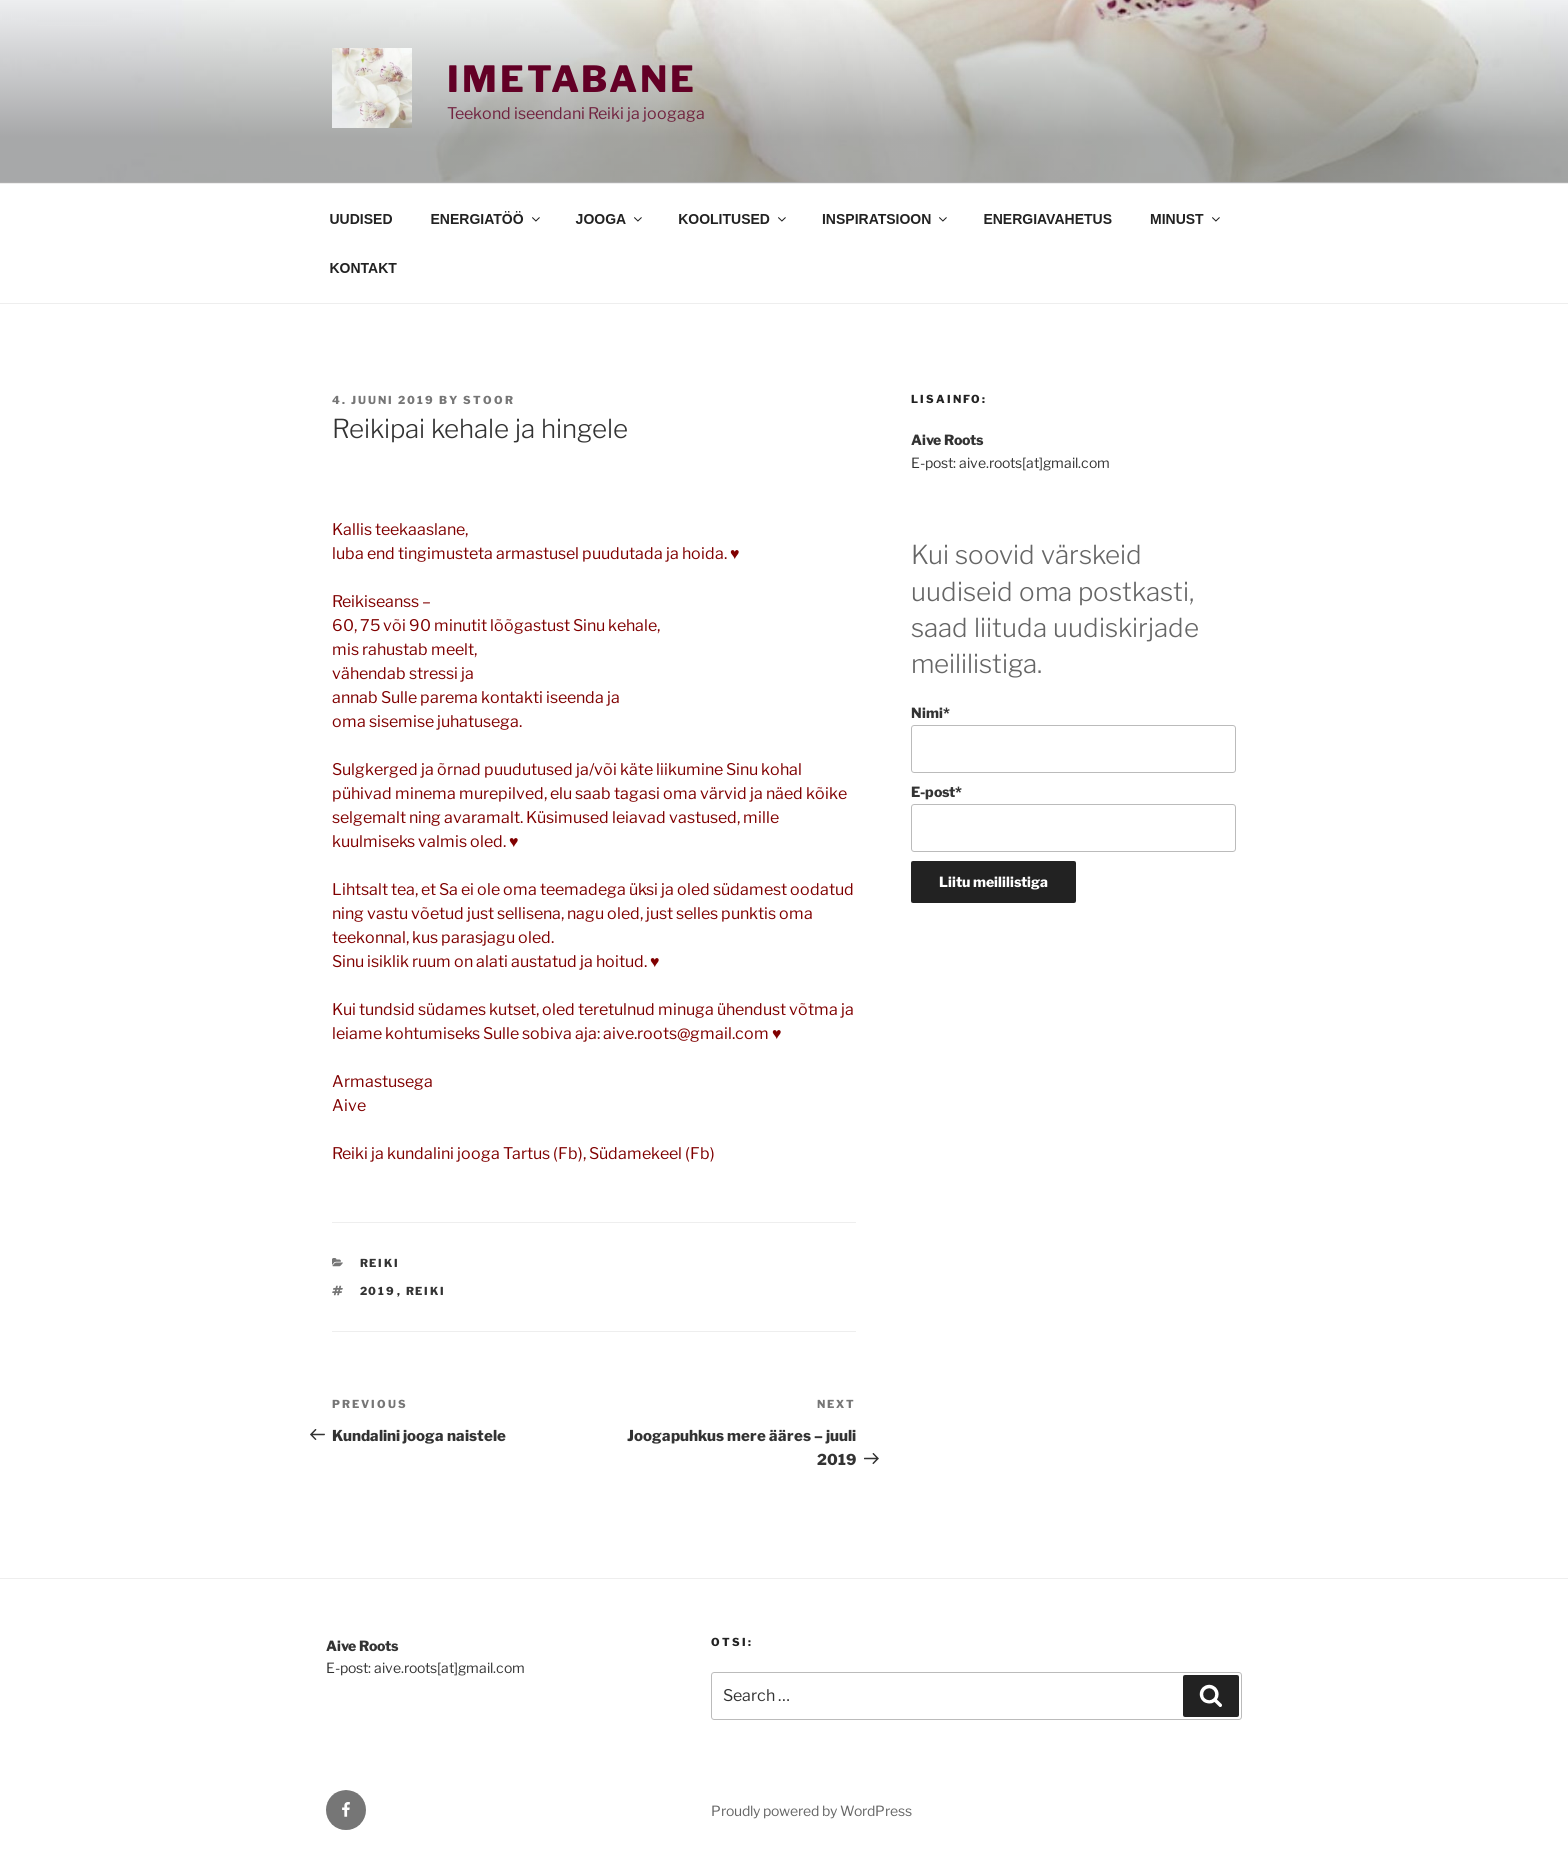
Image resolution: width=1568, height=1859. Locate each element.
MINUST (1186, 219)
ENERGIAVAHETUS (1047, 219)
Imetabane (572, 79)
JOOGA (611, 219)
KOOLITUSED (733, 219)
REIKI (380, 1263)
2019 (378, 1291)
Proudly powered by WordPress (811, 1810)
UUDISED (361, 219)
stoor (489, 400)
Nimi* (1073, 738)
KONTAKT (363, 268)
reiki (426, 1291)
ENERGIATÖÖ (487, 219)
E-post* (1073, 817)
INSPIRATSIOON (886, 219)
